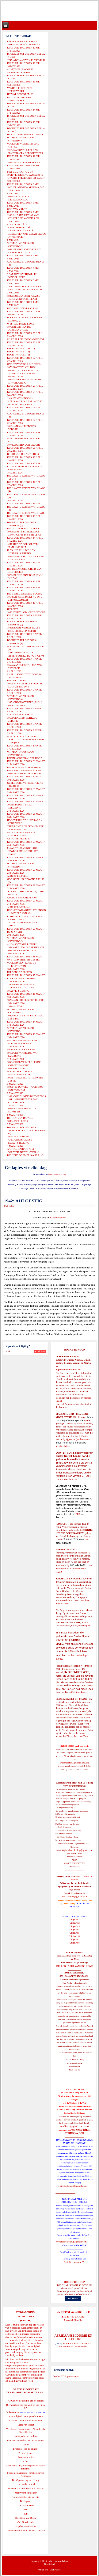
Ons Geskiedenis (25, 2522)
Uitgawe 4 (74, 1929)
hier (66, 1407)
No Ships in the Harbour (26, 2436)
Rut (26, 2513)
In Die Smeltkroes (78, 1692)
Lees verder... (73, 2298)
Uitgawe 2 (74, 1922)
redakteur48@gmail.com (74, 1896)
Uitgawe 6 (74, 1936)
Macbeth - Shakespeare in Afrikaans (26, 2488)
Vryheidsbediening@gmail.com (77, 1850)
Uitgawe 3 (74, 1926)
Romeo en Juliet (26, 2457)
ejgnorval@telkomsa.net (68, 1369)
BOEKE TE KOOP (74, 2281)
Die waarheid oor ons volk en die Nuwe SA (25, 2406)
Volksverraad (12, 2412)
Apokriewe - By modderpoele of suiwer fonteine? (25, 2467)
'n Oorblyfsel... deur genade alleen (26, 2416)
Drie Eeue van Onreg (25, 2517)
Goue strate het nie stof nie (25, 2496)
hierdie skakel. (62, 1445)
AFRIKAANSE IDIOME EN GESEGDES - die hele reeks (75, 2345)
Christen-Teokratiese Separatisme (25, 2420)
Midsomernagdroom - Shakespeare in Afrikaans (25, 2474)
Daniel (25, 2444)
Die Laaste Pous (26, 2505)
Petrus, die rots (25, 2453)
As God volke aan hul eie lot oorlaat (26, 2400)
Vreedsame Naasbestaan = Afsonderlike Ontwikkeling (25, 2430)
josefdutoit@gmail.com (71, 2126)
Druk (6, 1206)
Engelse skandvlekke (25, 2526)
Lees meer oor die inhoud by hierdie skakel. (73, 1569)
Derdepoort (25, 2501)
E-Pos (12, 1206)
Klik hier (9, 2359)
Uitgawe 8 (74, 1942)
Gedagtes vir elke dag (57, 1174)
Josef (25, 2509)
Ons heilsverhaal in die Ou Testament (25, 2440)
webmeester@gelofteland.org (74, 1762)
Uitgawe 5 (74, 1932)
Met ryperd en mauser (25, 2492)
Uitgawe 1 (74, 1919)
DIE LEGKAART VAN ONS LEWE (74, 1966)
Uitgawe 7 (74, 1939)
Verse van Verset (25, 2424)
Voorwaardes (55, 2569)
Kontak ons (43, 2569)
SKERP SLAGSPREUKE (74, 2318)
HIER (58, 1479)
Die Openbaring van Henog (25, 2480)
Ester (25, 2461)
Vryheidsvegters (82, 1625)
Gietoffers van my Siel (75, 2262)
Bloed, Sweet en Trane (78, 1736)
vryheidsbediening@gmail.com (70, 2185)
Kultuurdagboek (58, 1217)
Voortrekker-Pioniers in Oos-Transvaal (26, 2530)
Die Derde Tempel (26, 2484)
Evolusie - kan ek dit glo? (25, 2448)
